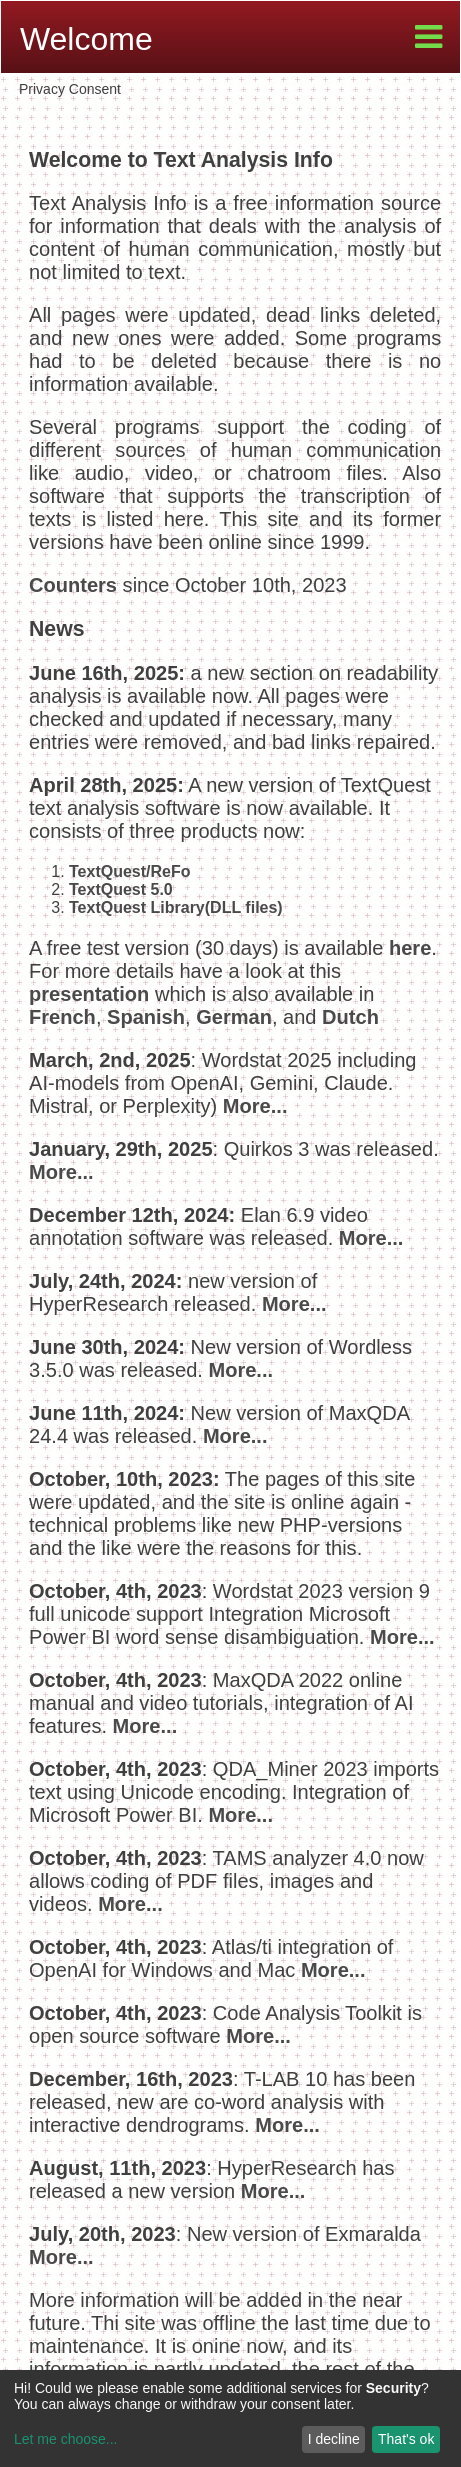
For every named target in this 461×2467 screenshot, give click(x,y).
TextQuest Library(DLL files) (176, 907)
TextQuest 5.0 (121, 889)
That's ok (406, 2439)
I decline (334, 2439)
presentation (89, 994)
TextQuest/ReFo (130, 871)
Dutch (350, 1017)
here (410, 948)
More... (255, 1106)
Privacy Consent (70, 89)
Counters (73, 585)
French (62, 1017)
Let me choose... (66, 2439)
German (234, 1017)
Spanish (146, 1017)
